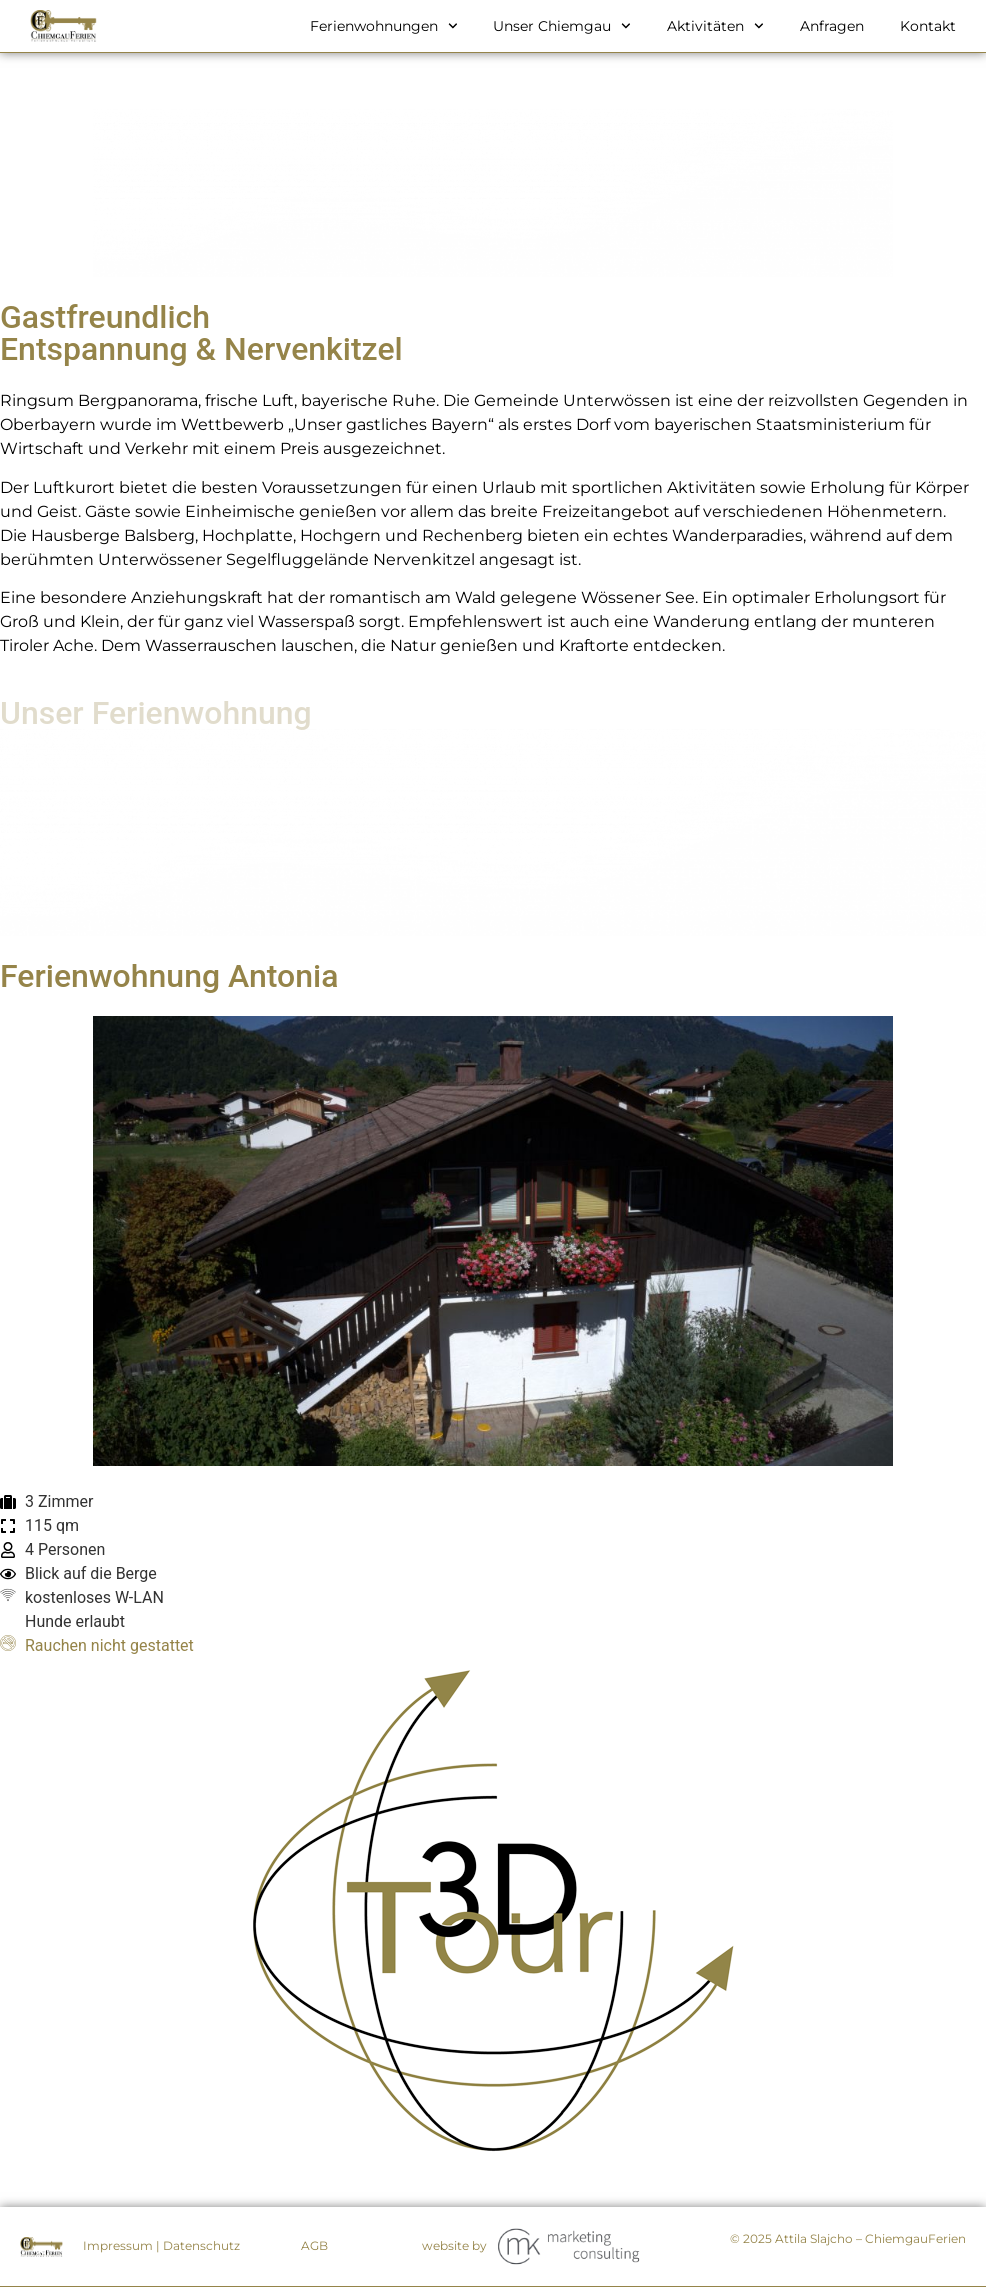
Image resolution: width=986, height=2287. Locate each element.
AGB (314, 2245)
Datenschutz (201, 2245)
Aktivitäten (715, 26)
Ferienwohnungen (384, 26)
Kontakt (928, 26)
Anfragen (832, 26)
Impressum (118, 2245)
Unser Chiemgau (562, 26)
